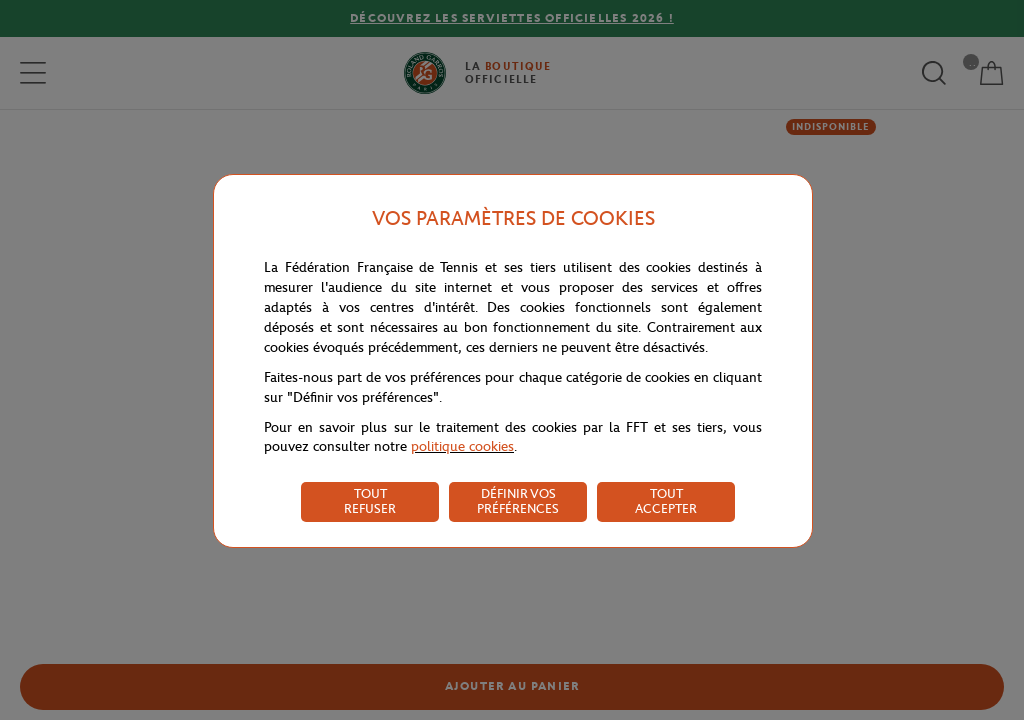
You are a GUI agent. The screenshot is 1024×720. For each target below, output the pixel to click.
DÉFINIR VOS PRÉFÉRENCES (518, 501)
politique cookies (462, 446)
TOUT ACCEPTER (666, 501)
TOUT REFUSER (370, 501)
